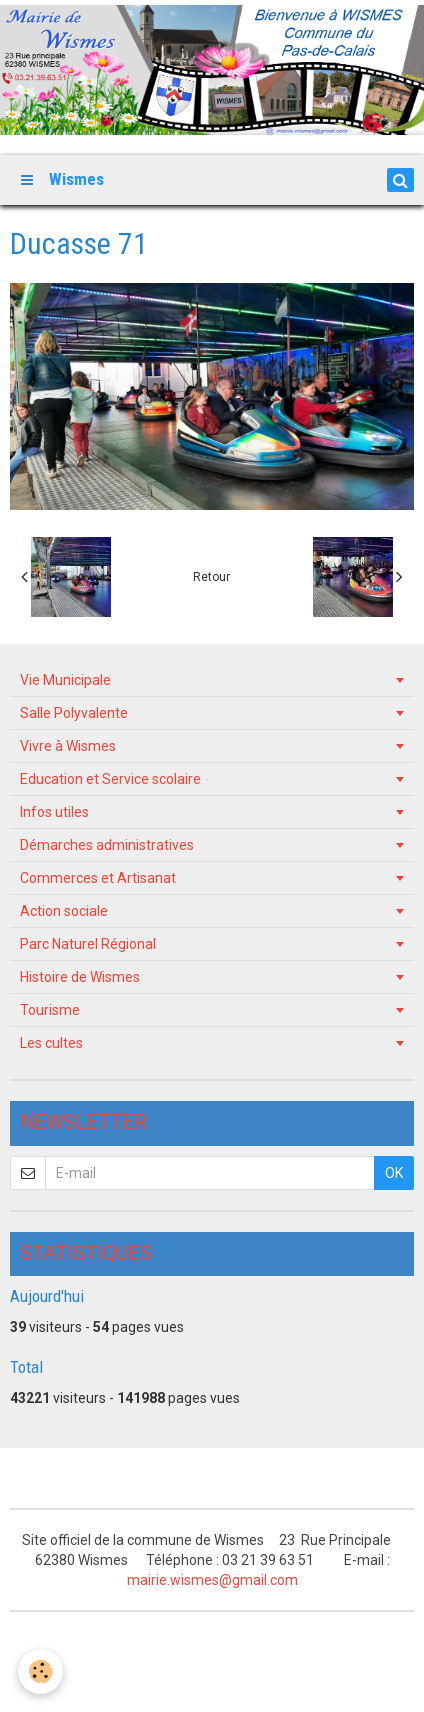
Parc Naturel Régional (88, 944)
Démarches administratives (107, 845)
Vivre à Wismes (68, 746)
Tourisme (50, 1010)
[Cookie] (40, 1671)
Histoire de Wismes (80, 977)
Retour (211, 577)
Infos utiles (54, 812)
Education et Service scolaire (110, 779)
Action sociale (64, 911)
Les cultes (51, 1043)
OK (394, 1173)
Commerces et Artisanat (98, 878)
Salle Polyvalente (74, 713)
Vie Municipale (65, 680)
